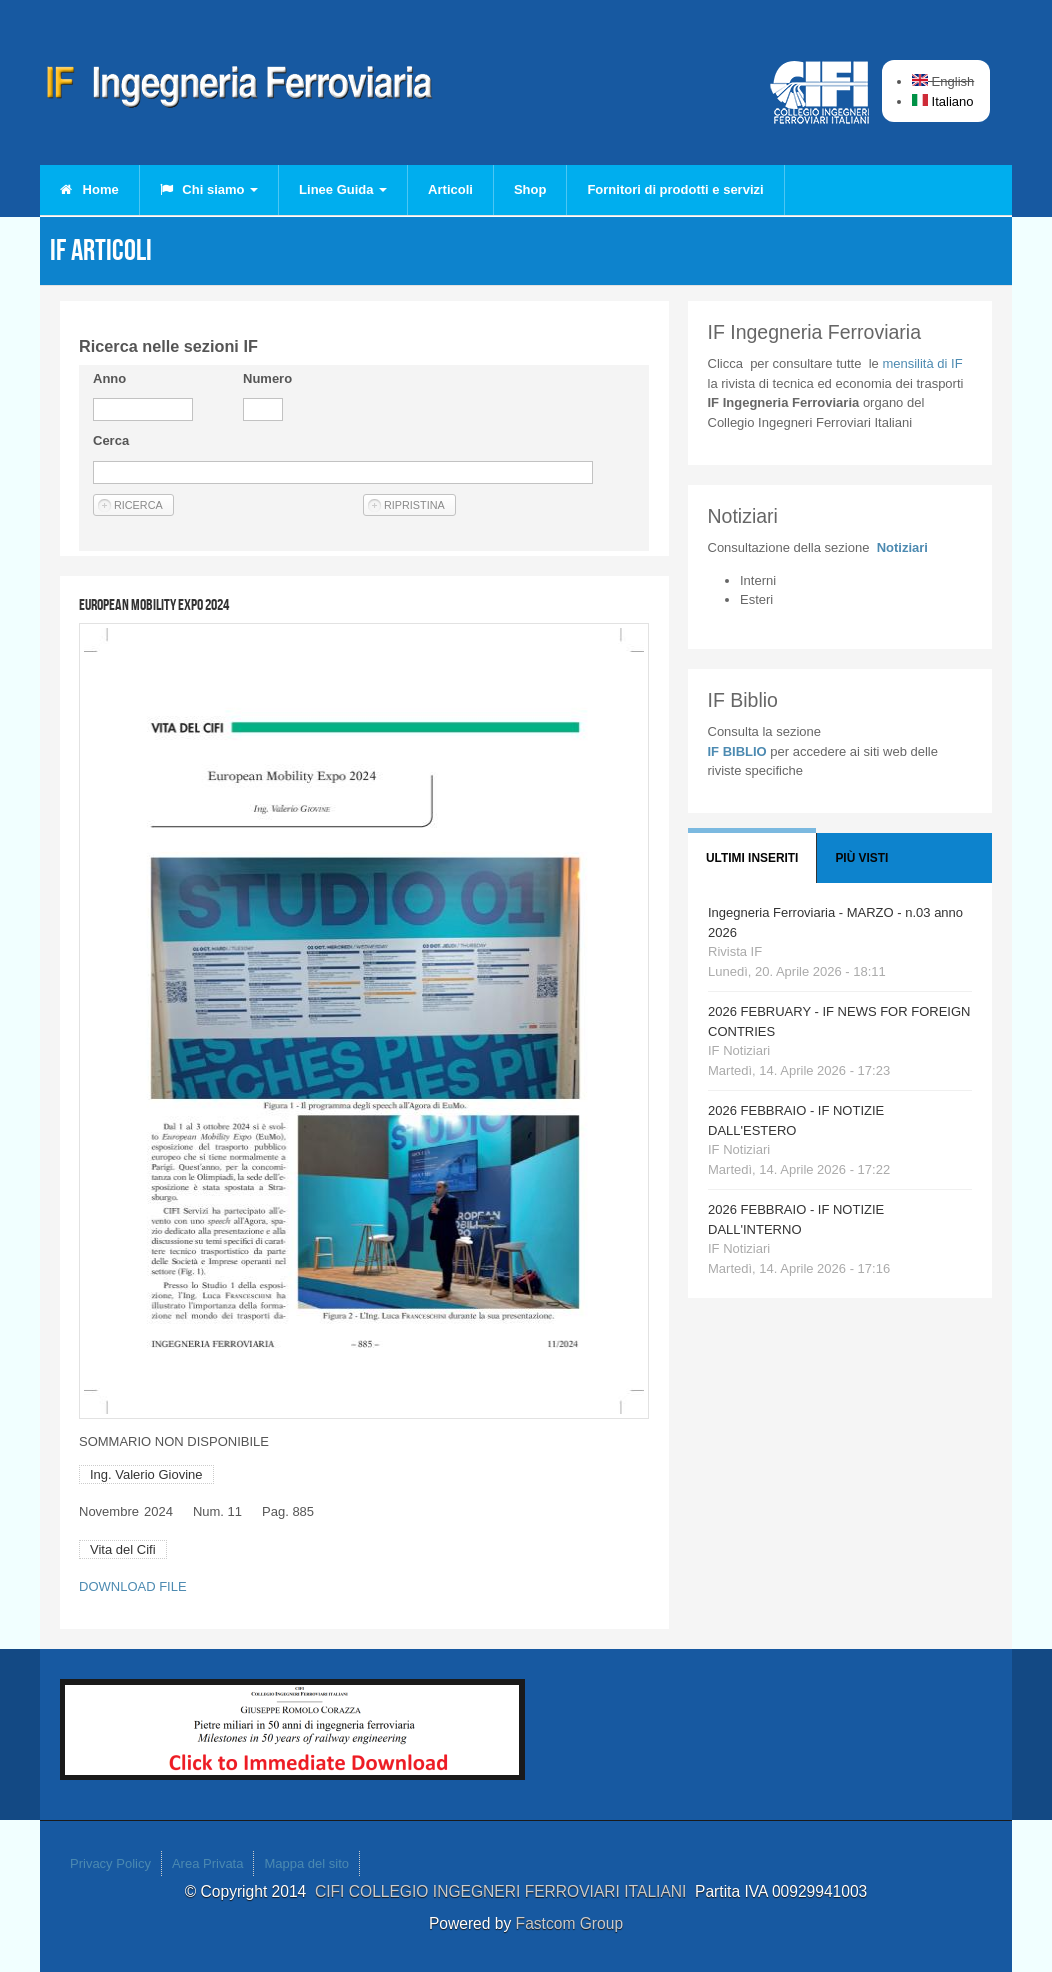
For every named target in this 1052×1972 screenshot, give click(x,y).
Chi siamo (209, 189)
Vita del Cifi (123, 1549)
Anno (109, 378)
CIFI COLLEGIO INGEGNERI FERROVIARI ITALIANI (505, 1891)
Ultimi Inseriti (752, 858)
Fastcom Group (569, 1923)
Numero (267, 378)
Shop (530, 189)
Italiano (943, 101)
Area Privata (208, 1863)
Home (89, 189)
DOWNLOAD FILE (133, 1586)
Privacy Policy (110, 1863)
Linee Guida (343, 189)
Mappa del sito (306, 1863)
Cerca (111, 440)
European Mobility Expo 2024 (154, 604)
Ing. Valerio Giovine (146, 1474)
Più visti (861, 858)
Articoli (450, 189)
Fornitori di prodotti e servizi (675, 189)
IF (922, 363)
